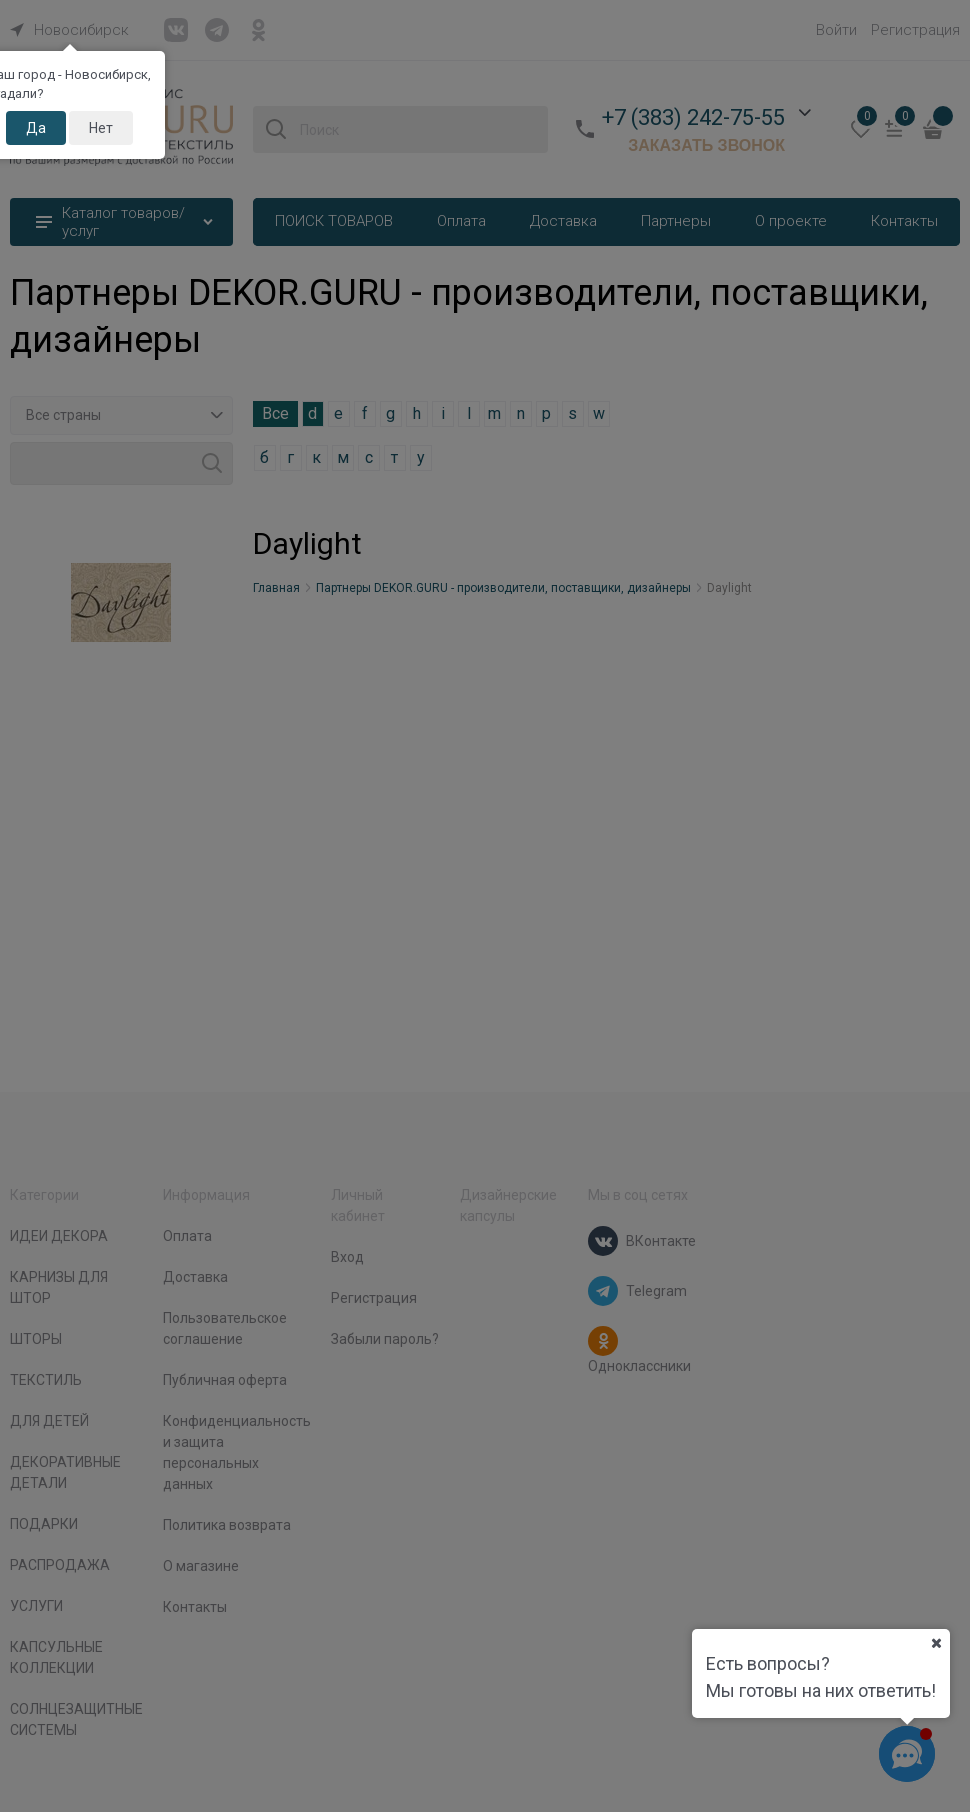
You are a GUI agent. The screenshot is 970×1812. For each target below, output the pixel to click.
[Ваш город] (936, 1643)
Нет (101, 128)
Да (36, 128)
